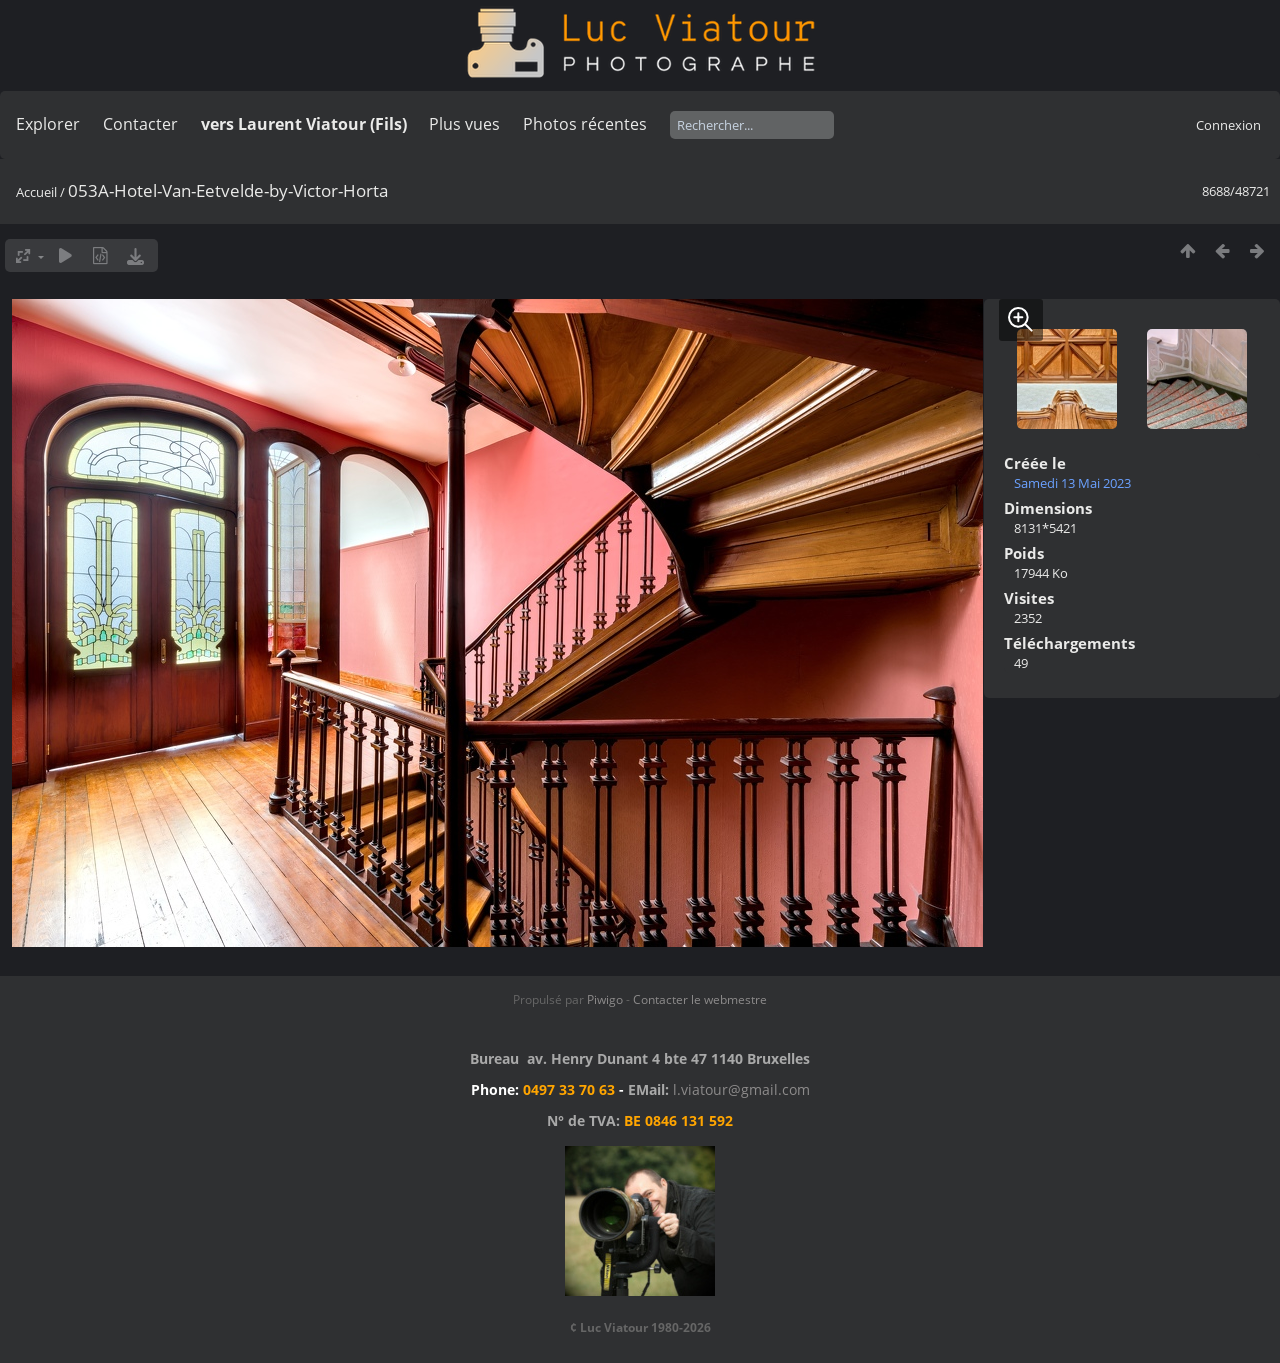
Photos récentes (585, 124)
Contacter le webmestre (700, 999)
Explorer (48, 124)
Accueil (36, 192)
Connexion (1228, 125)
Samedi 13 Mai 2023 (1072, 483)
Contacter (140, 124)
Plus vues (464, 124)
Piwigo (605, 999)
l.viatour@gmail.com (741, 1089)
